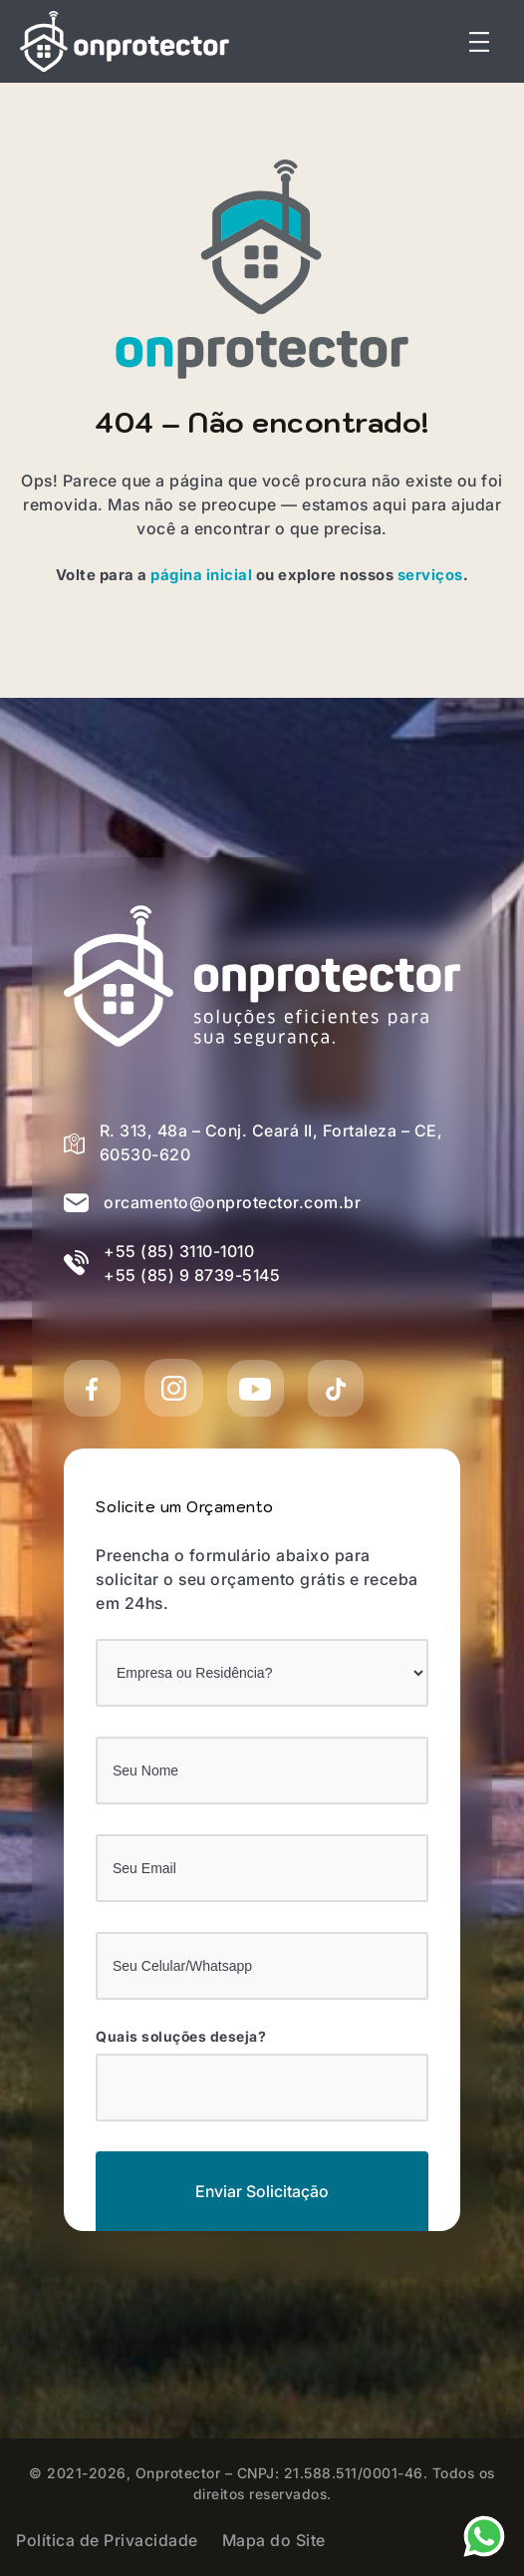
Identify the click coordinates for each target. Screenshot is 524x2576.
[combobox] (262, 2087)
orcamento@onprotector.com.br (232, 1202)
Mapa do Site (274, 2540)
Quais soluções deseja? (181, 2037)
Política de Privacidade (107, 2540)
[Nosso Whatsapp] (484, 2534)
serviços (430, 575)
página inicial (201, 575)
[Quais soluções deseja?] (117, 2085)
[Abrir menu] (479, 42)
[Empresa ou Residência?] (262, 1673)
